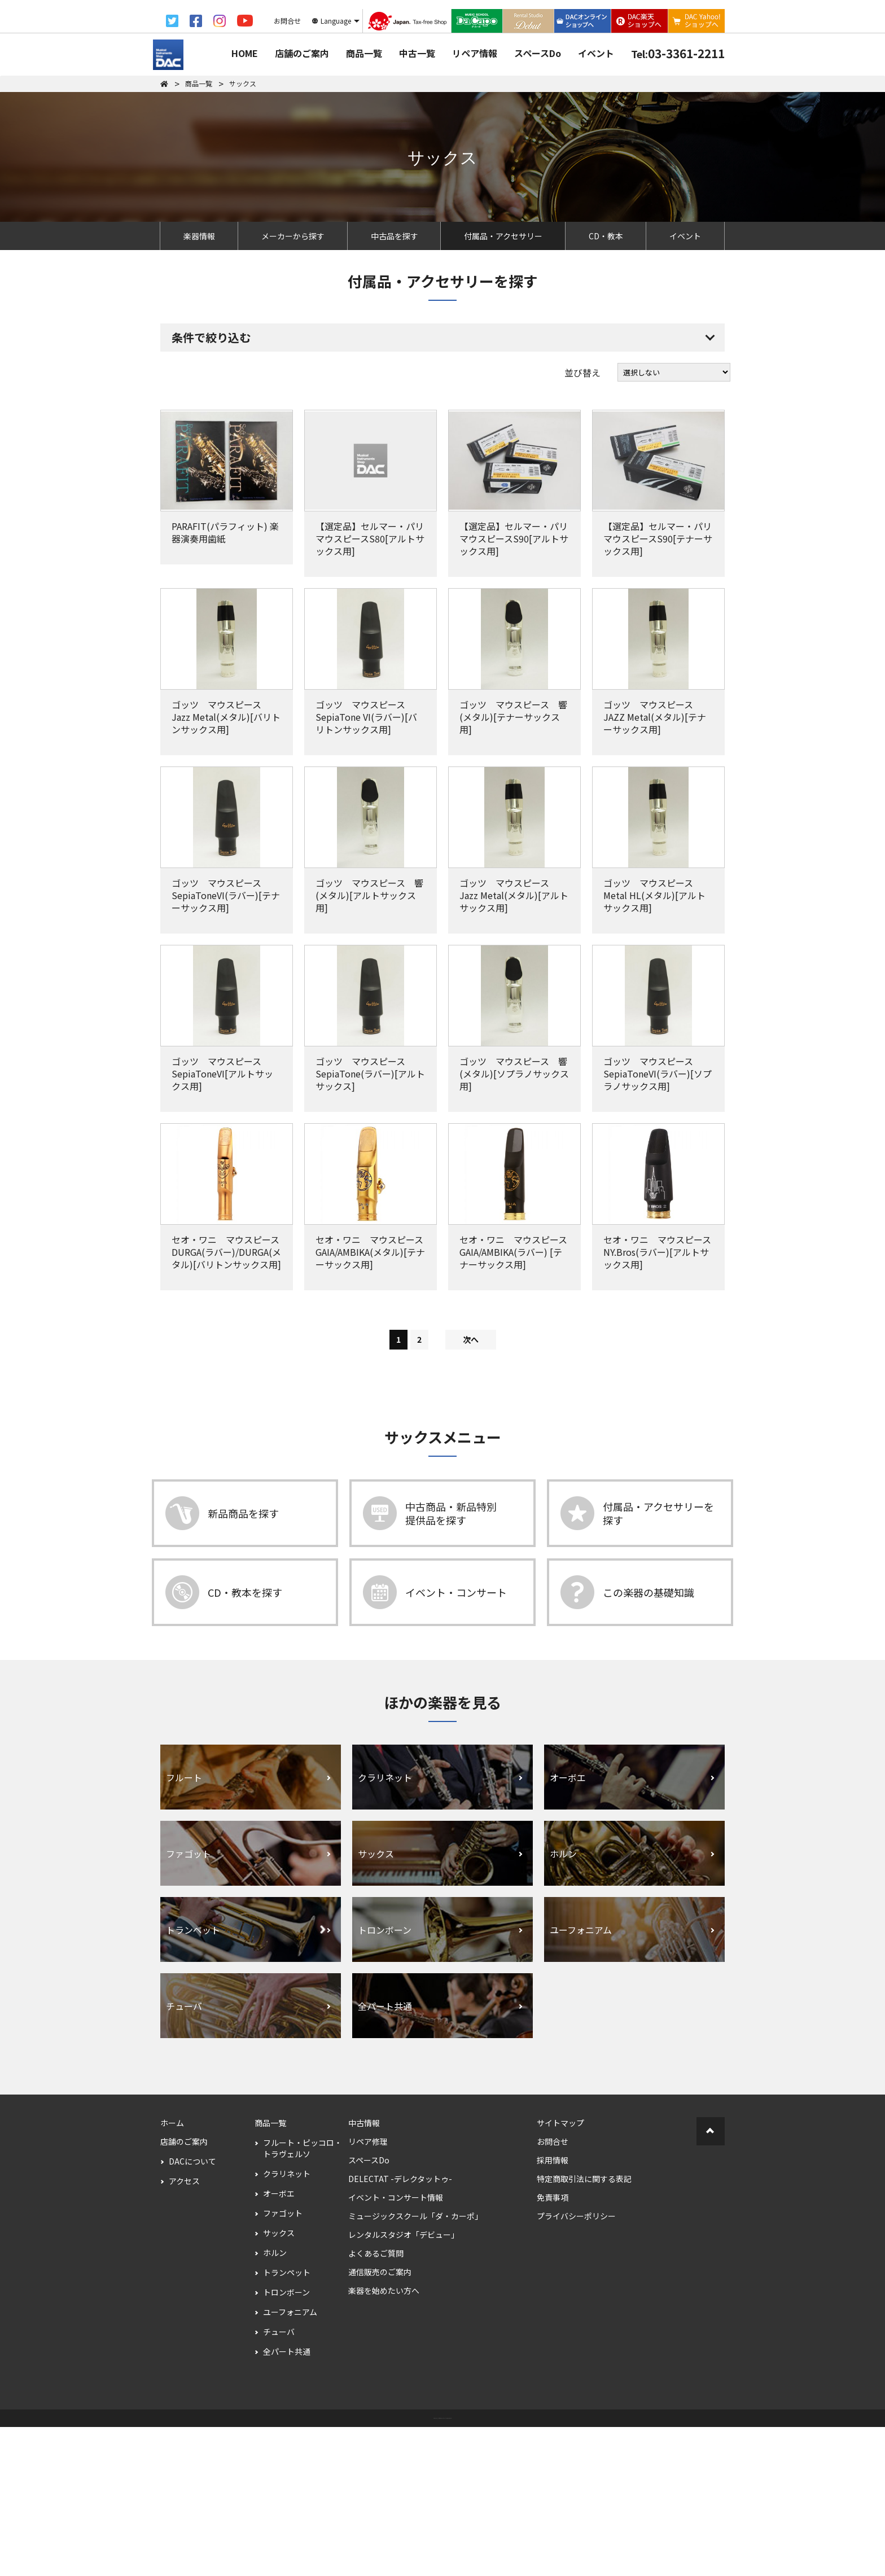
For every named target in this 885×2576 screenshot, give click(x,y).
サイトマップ (560, 2271)
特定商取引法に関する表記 (584, 2327)
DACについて (192, 2310)
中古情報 (364, 2271)
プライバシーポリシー (576, 2365)
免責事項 (552, 2346)
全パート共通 (286, 2500)
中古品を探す (394, 236)
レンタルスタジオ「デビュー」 (403, 2383)
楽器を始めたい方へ (383, 2439)
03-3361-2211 (678, 53)
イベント (596, 53)
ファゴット (283, 2362)
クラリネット (286, 2322)
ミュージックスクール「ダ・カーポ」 (415, 2365)
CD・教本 (606, 236)
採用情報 (552, 2309)
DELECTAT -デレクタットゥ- (400, 2327)
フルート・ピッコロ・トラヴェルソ (302, 2297)
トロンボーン (286, 2441)
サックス (279, 2381)
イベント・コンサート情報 (395, 2346)
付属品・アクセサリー (503, 236)
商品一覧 (364, 53)
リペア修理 (368, 2290)
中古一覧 (417, 53)
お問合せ (552, 2290)
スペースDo (537, 53)
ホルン (275, 2401)
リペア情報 (474, 53)
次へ (471, 1488)
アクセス (184, 2330)
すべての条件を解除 (397, 416)
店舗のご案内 (302, 53)
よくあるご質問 (376, 2402)
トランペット (286, 2421)
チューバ (279, 2480)
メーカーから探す (293, 236)
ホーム (172, 2271)
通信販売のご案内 (379, 2420)
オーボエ (279, 2342)
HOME (244, 53)
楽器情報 (199, 236)
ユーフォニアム (290, 2461)
